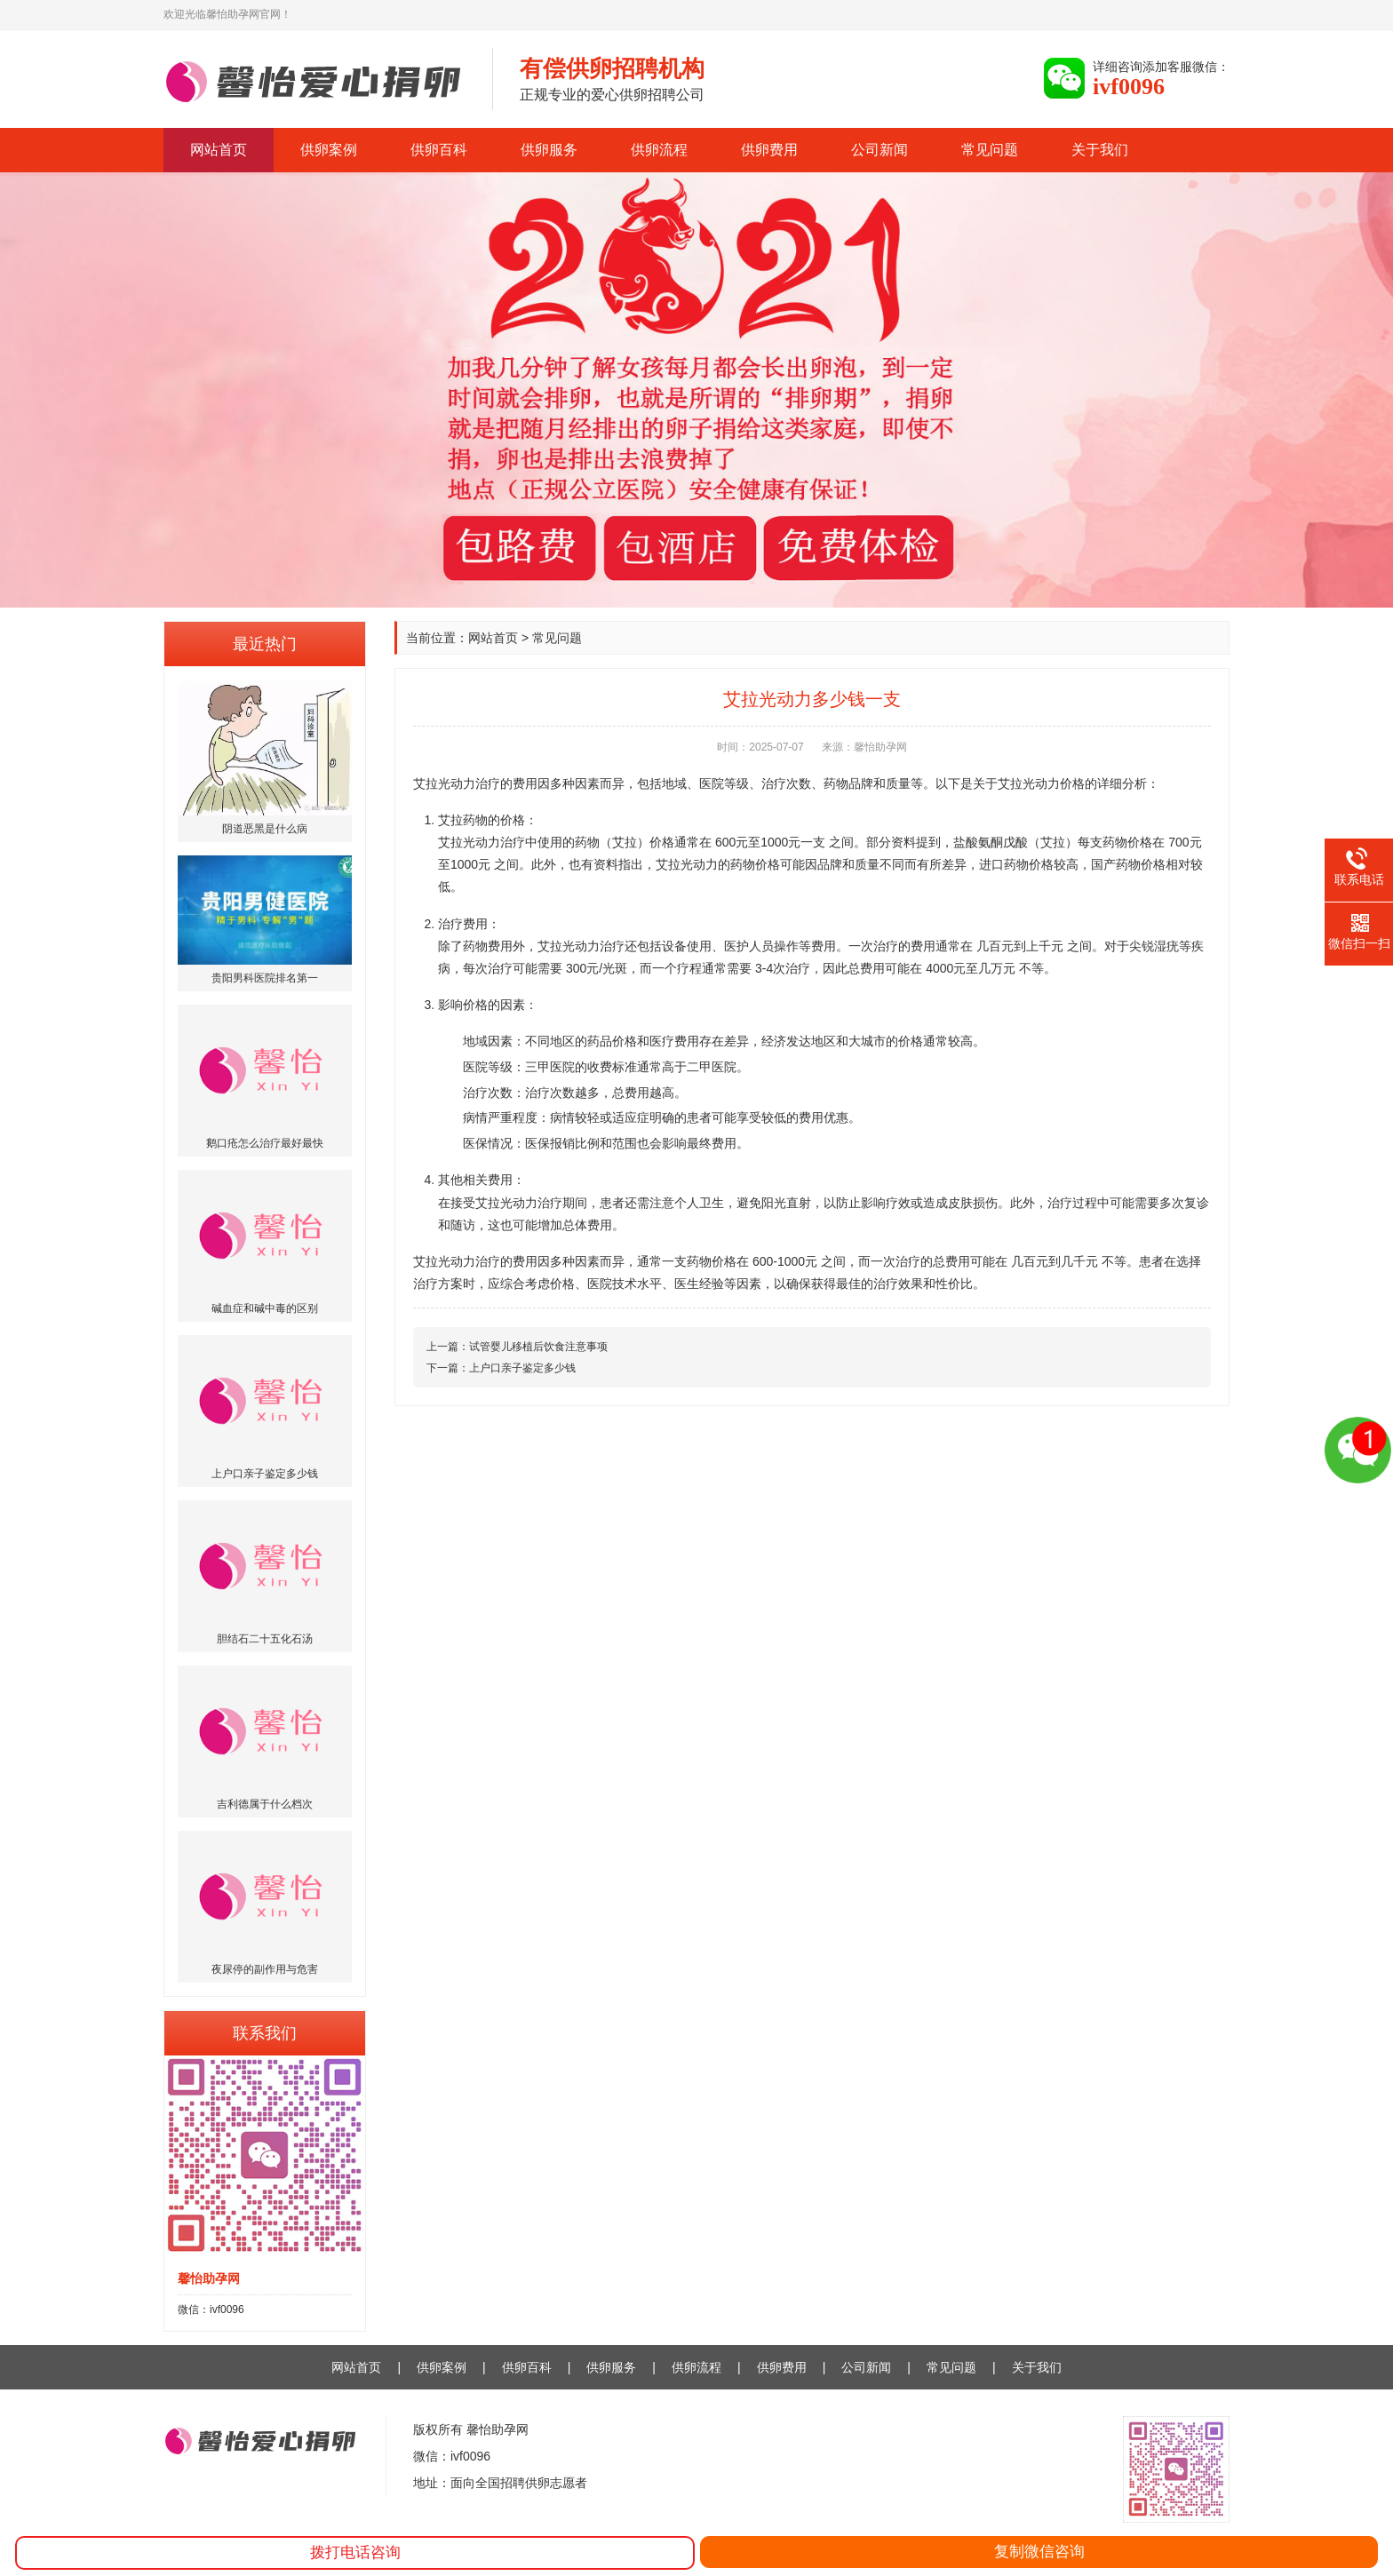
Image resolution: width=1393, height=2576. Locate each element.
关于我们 (1099, 149)
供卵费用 (769, 149)
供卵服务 (549, 149)
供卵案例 (328, 149)
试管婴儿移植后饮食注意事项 (538, 1346)
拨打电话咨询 (355, 2552)
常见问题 (989, 149)
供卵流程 (659, 149)
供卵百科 (438, 149)
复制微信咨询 (1039, 2551)
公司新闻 (879, 149)
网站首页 (218, 149)
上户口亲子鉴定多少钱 (522, 1368)
